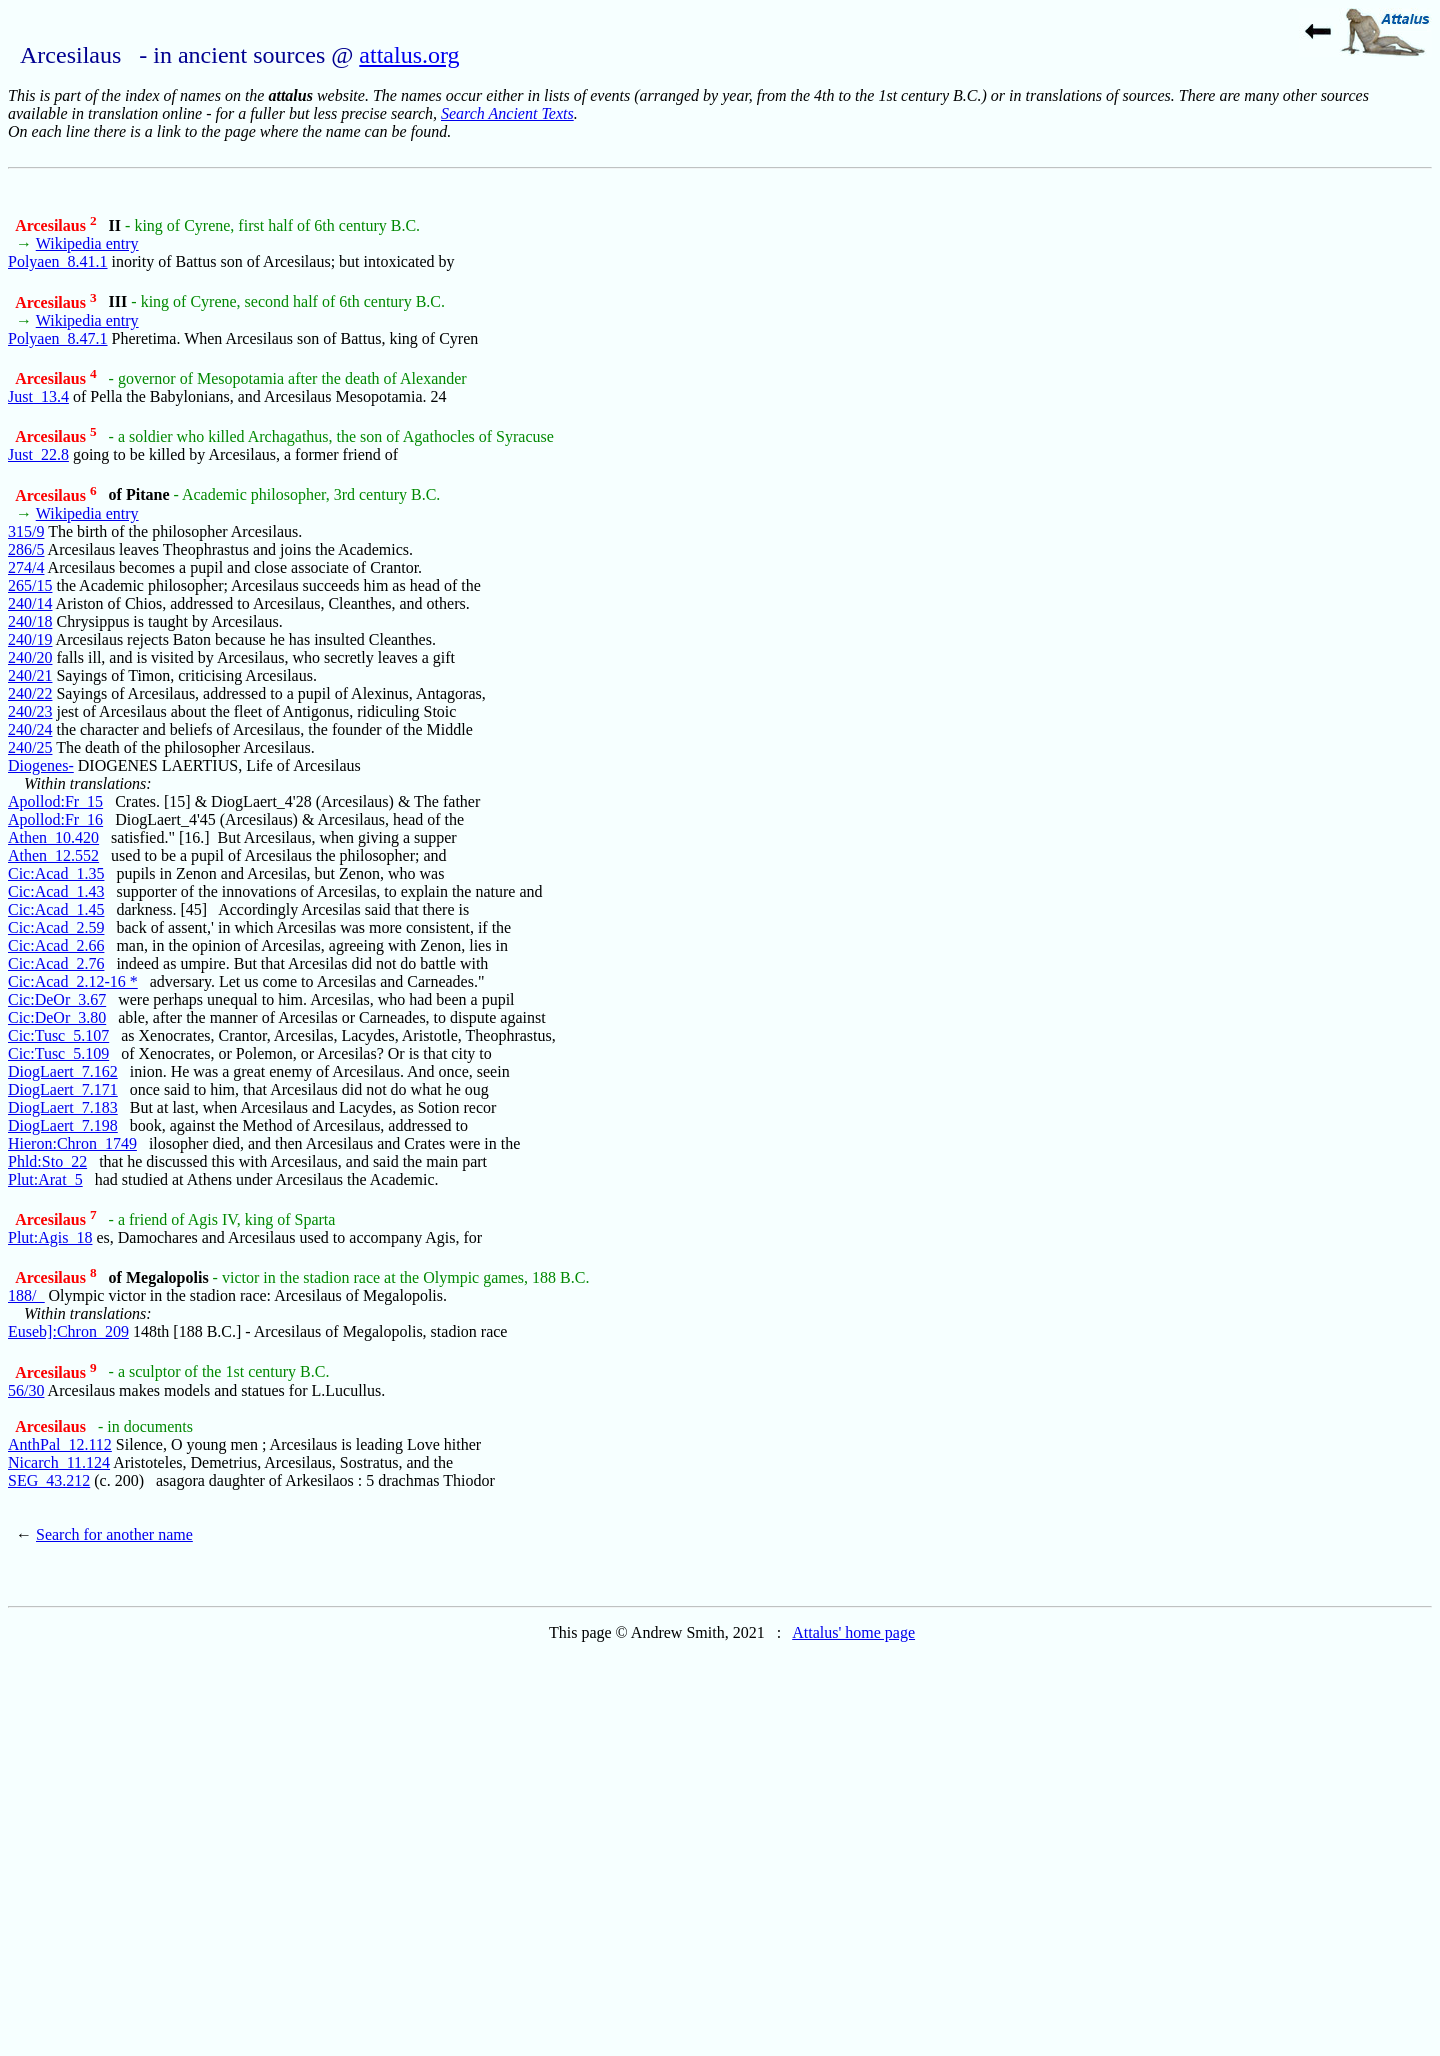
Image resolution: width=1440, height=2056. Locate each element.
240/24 (30, 729)
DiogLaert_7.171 (63, 1089)
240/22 (30, 693)
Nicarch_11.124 (59, 1462)
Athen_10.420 (53, 837)
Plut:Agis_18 (50, 1237)
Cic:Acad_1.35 (56, 873)
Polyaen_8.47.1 (58, 338)
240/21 (30, 675)
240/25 (30, 747)
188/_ (26, 1295)
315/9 (26, 531)
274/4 (26, 567)
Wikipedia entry (87, 243)
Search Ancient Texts (507, 113)
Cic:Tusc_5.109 (58, 1053)
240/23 (30, 711)
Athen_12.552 (53, 855)
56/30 (26, 1390)
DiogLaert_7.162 (63, 1071)
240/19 (30, 639)
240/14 (30, 603)
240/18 (30, 621)
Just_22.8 (38, 454)
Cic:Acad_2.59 (56, 927)
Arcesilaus (55, 225)
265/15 (30, 585)
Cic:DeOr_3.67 (57, 999)
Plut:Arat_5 (45, 1179)
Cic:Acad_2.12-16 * (73, 981)
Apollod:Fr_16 (55, 819)
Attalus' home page (853, 1632)
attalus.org (409, 55)
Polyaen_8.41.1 (58, 261)
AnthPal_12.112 (60, 1444)
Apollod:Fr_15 (55, 801)
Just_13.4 (38, 396)
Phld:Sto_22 (47, 1161)
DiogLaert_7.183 (63, 1107)
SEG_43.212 (49, 1480)
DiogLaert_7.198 (63, 1125)
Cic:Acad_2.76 (56, 963)
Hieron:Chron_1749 (72, 1143)
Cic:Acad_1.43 (56, 891)
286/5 (26, 549)
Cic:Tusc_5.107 (58, 1035)
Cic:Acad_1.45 (56, 909)
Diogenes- (41, 765)
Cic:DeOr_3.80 (57, 1017)
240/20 (30, 657)
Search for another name (114, 1534)
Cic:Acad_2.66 (56, 945)
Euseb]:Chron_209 (68, 1331)
